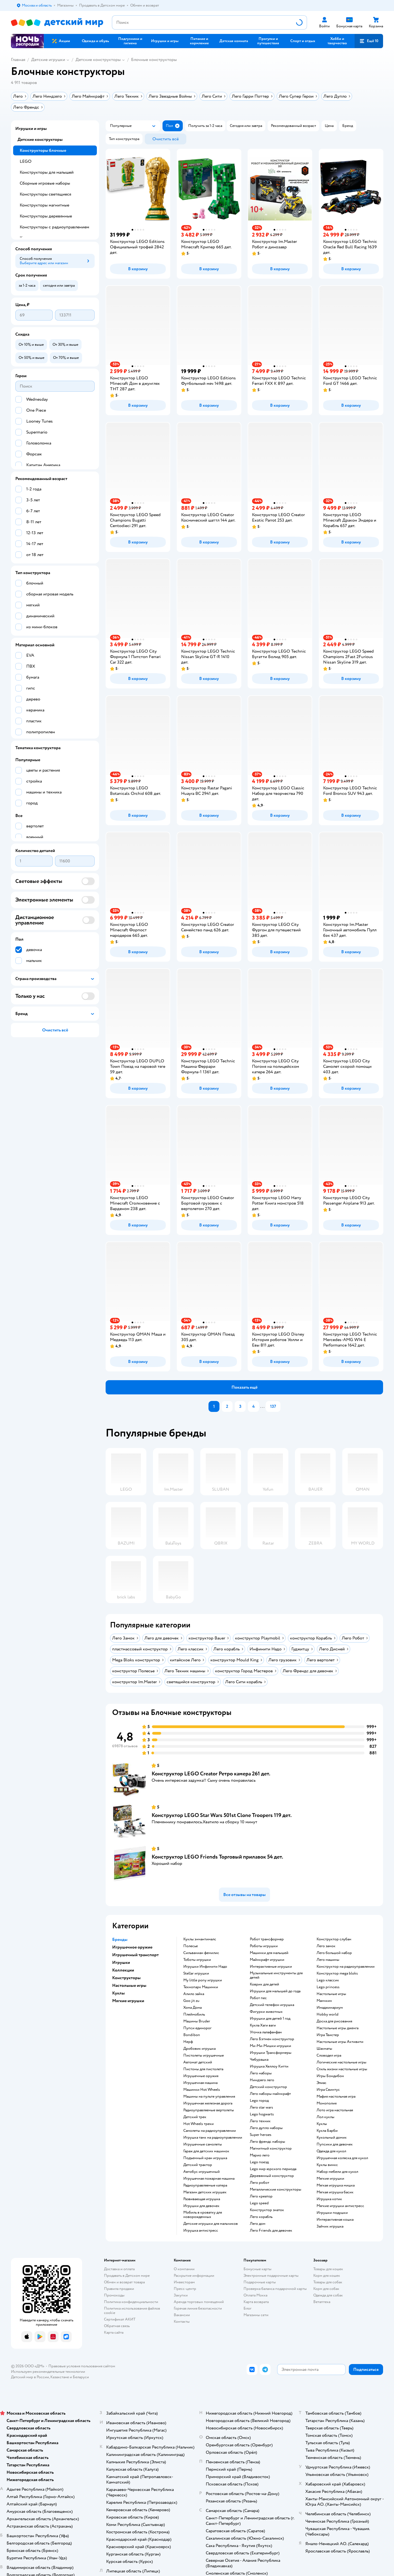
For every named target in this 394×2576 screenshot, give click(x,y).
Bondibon (191, 2035)
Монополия (327, 2103)
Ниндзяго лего (262, 2080)
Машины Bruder (196, 2021)
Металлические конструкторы (275, 2189)
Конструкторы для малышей (47, 172)
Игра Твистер (328, 2035)
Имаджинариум (330, 2007)
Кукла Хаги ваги (263, 2025)
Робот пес (258, 1998)
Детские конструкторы (98, 59)
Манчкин (324, 2001)
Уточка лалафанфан (266, 2032)
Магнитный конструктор (271, 2148)
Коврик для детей (264, 1984)
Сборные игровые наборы (45, 183)
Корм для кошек (326, 2275)
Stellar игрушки (196, 1973)
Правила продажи (119, 2288)
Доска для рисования (334, 2021)
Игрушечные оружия (200, 2076)
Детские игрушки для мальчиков (210, 2224)
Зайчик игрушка (330, 2226)
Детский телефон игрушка (272, 2005)
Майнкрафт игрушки (267, 1960)
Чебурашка (259, 2059)
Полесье (190, 1946)
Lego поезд (259, 2162)
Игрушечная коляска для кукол (342, 2158)
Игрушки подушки (332, 2213)
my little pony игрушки (202, 1980)
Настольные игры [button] (129, 1985)
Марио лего (260, 2155)
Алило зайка (193, 1994)
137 (273, 1406)
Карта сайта (113, 2332)
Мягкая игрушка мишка (336, 2185)
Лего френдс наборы (267, 2141)
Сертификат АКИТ (119, 2319)
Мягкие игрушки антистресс (340, 2206)
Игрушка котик (329, 2199)
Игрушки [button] (121, 1962)
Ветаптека (321, 2301)
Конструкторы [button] (126, 1978)
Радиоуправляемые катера (205, 2185)
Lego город (259, 2100)
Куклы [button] (118, 1993)
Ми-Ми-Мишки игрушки (270, 2046)
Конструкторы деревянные (46, 216)
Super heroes (260, 2135)
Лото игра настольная (335, 2110)
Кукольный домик (332, 2137)
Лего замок (326, 1946)
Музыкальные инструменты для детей (276, 1975)
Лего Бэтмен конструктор (272, 2039)
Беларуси (81, 2377)
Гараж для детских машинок (206, 2151)
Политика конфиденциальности (131, 2301)
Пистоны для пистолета (203, 2069)
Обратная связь (117, 2326)
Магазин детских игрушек (205, 2192)
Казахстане (59, 2377)
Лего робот (259, 2182)
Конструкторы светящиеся (45, 194)
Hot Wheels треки (198, 2124)
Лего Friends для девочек (271, 2230)
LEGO (25, 161)
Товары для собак (327, 2282)
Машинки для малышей (269, 1953)
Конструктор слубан (334, 1939)
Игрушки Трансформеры (270, 2053)
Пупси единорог (197, 2028)
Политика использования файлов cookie (132, 2310)
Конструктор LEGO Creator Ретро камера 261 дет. (211, 1773)
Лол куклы (325, 2117)
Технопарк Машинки (200, 1987)
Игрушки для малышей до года (275, 1991)
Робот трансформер (267, 1939)
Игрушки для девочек (201, 2206)
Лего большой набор (334, 1953)
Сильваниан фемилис (201, 1953)
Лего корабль (261, 2217)
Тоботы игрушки (197, 1960)
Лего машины (328, 1960)
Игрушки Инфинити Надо (205, 1966)
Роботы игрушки (264, 1946)
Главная (18, 59)
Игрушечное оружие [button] (132, 1947)
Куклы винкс (327, 2165)
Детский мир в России (30, 2377)
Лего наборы (261, 2073)
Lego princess (328, 1987)
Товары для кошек (328, 2269)
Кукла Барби (327, 2131)
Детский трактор (197, 2165)
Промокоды (114, 2295)
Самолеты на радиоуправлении (209, 2131)
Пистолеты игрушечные (203, 2055)
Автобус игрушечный (201, 2172)
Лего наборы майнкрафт (270, 2094)
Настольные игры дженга (337, 2028)
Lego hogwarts (262, 2114)
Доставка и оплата (119, 2269)
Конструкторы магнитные (44, 205)
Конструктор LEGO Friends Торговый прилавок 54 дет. (217, 1856)
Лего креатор (261, 2196)
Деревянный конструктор (272, 2176)
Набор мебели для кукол (337, 2172)
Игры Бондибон (330, 2076)
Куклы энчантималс (199, 1939)
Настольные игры (331, 1994)
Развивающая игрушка (201, 2199)
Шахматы (324, 2048)
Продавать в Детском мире (127, 2275)
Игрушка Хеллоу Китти (269, 2066)
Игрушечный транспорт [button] (135, 1955)
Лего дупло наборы (266, 2128)
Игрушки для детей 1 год (270, 2018)
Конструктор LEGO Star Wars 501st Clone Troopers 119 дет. (222, 1815)
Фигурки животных (266, 2012)
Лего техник (260, 2121)
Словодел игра (329, 2055)
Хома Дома (192, 2007)
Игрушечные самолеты (202, 2144)
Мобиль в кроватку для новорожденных (202, 2214)
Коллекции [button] (123, 1970)
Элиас (321, 2083)
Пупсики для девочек (335, 2144)
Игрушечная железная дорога (207, 2103)
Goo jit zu (191, 2001)
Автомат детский (197, 2062)
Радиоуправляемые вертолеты (208, 2110)
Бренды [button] (120, 1939)
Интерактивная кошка (335, 2219)
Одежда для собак (328, 2295)
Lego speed (259, 2203)
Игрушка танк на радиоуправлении (212, 2137)
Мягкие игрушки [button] (128, 2001)
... (262, 1406)
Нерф (188, 2042)
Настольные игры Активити (340, 2042)
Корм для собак (326, 2288)
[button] (369, 41)
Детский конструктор (268, 2087)
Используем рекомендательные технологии (48, 2371)
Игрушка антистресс (200, 2230)
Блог (247, 2308)
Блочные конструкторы (154, 59)
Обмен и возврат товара (124, 2282)
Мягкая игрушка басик (335, 2192)
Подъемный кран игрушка (205, 2158)
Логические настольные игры (341, 2062)
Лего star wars (261, 2107)
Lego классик (328, 1980)
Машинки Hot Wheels (201, 2089)
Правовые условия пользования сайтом (81, 2366)
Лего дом (257, 2224)
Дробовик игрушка (199, 2048)
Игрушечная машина (200, 2083)
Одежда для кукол (331, 2151)
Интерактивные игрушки (271, 1966)
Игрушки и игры (31, 128)
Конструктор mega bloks (337, 1973)
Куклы (322, 2124)
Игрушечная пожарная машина (208, 2178)
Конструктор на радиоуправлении (346, 1966)
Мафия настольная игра (336, 2096)
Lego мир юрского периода (273, 2169)
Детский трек (194, 2117)
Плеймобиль (194, 2014)
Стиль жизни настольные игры (342, 2069)
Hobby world (327, 2014)
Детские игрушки (48, 59)
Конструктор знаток (267, 2210)
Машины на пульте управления (209, 2096)
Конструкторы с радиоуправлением (54, 227)
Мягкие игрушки (330, 2178)
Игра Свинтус (328, 2089)
